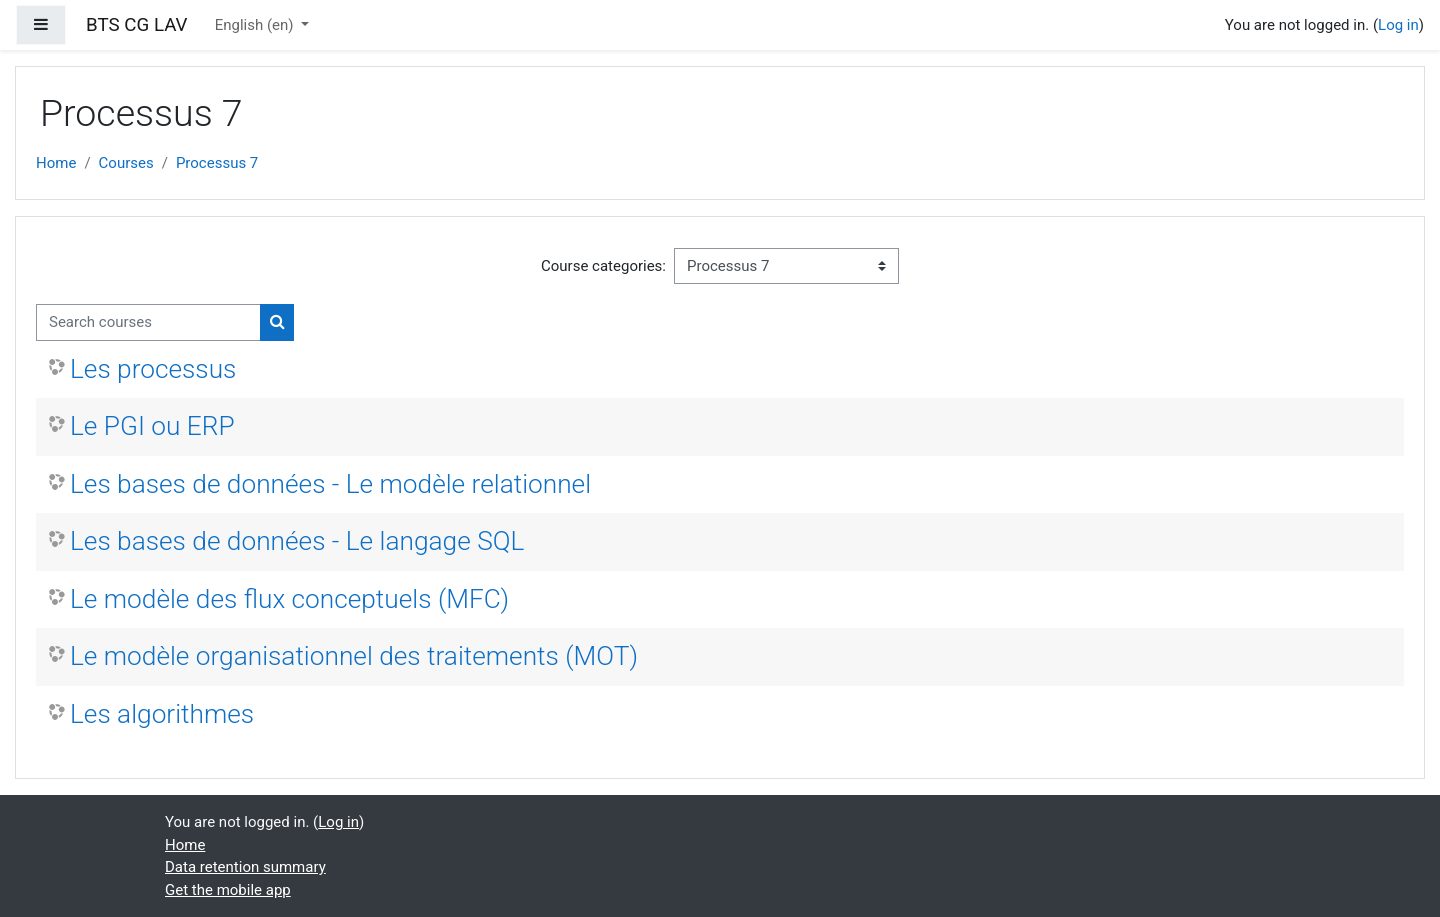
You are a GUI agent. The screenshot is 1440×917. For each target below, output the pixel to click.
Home (56, 163)
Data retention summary (245, 867)
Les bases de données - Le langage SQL (297, 541)
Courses (126, 163)
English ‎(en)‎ (256, 25)
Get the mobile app (228, 890)
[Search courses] (148, 322)
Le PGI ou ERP (152, 426)
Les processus (153, 369)
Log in (1398, 25)
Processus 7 (217, 163)
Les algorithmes (162, 714)
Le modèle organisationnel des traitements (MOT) (354, 656)
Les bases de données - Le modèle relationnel (330, 484)
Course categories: (603, 266)
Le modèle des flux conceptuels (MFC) (289, 599)
